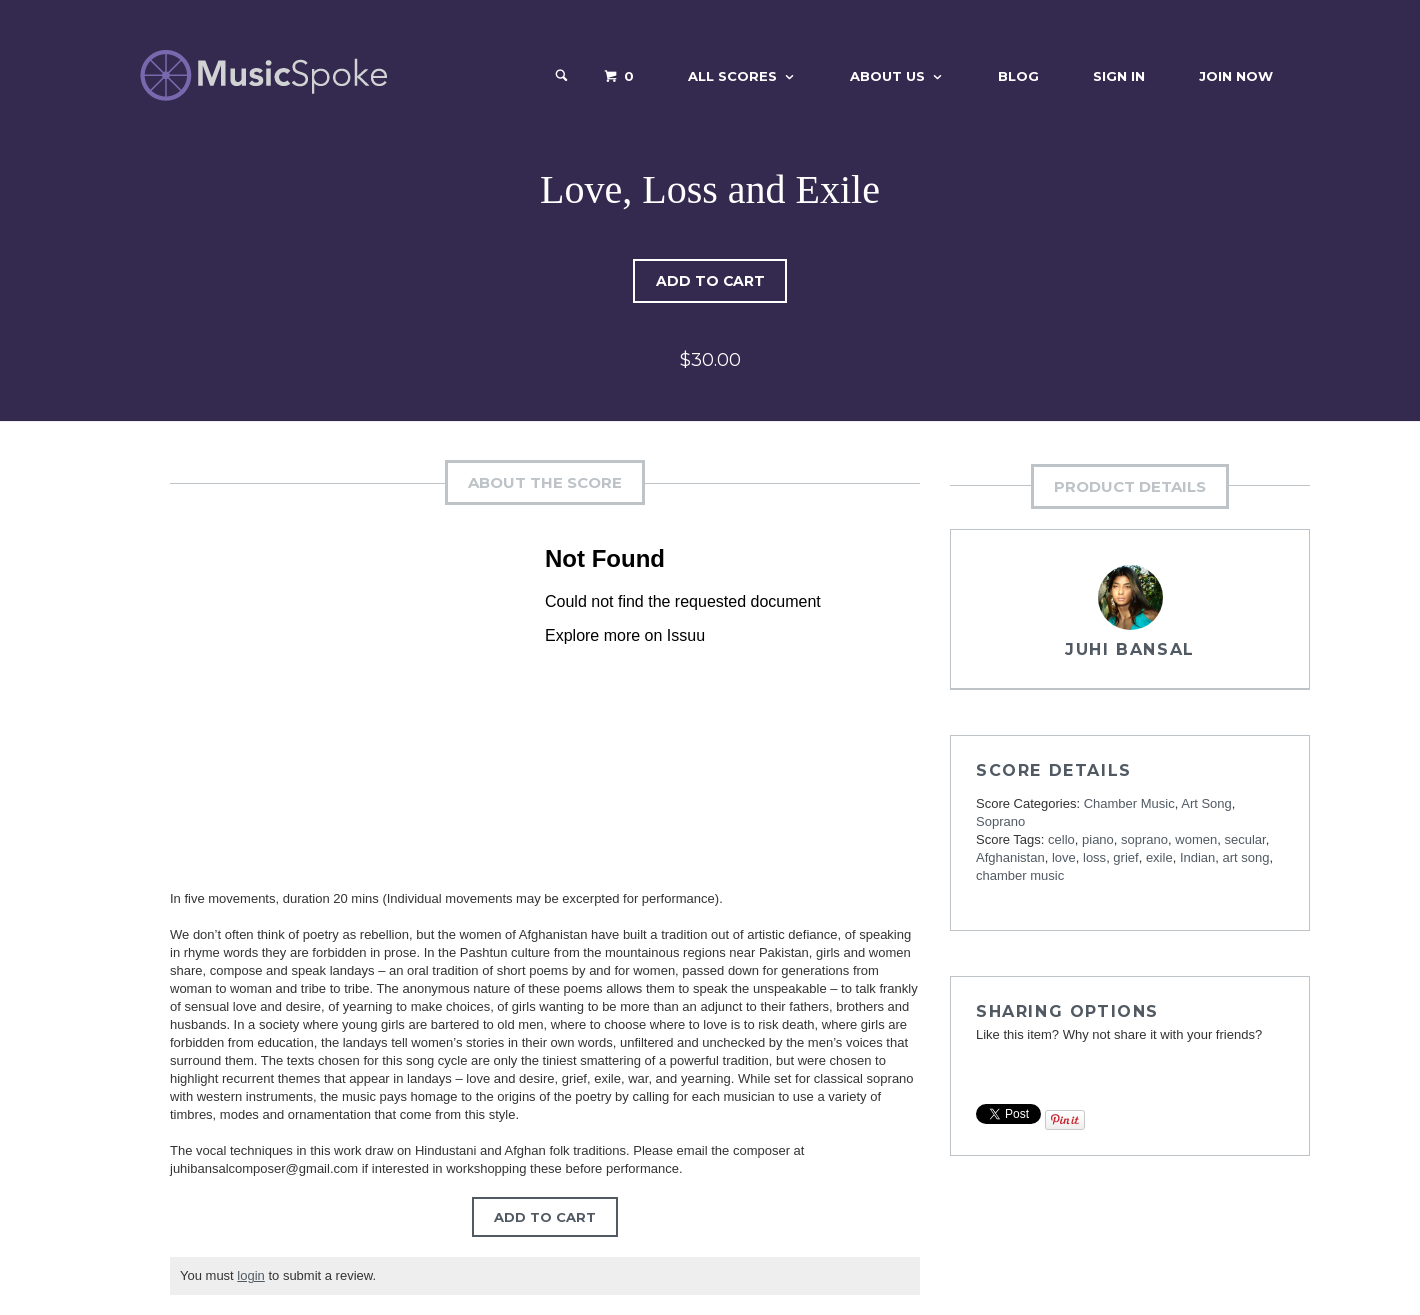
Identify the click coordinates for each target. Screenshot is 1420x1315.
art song (1246, 857)
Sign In (1119, 76)
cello (1061, 839)
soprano (1144, 839)
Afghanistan (1010, 857)
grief (1125, 857)
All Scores (732, 76)
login (250, 1275)
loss (1094, 857)
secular (1244, 839)
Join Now (1236, 76)
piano (1098, 839)
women (1196, 839)
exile (1159, 857)
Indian (1197, 857)
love (1064, 857)
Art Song (1206, 803)
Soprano (1000, 821)
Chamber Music (1129, 803)
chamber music (1020, 875)
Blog (1018, 76)
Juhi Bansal (1130, 649)
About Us (887, 76)
